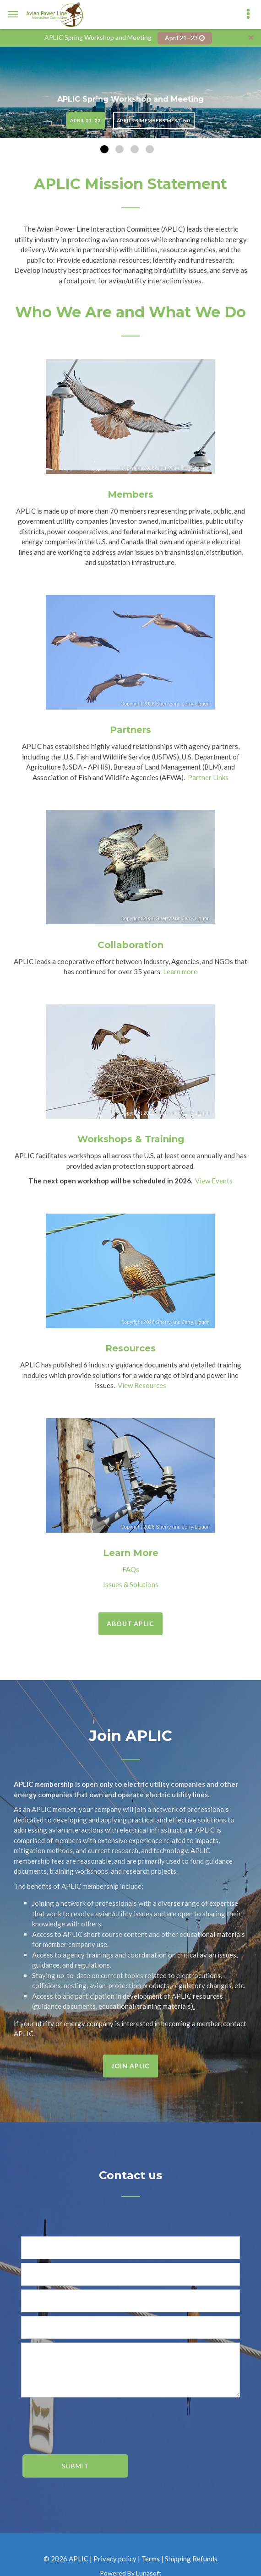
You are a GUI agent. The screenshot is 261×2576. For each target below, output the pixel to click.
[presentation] (74, 2418)
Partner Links (208, 775)
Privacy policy (114, 2556)
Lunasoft (149, 2571)
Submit (75, 2464)
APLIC (78, 2556)
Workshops (104, 1137)
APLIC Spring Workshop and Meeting (130, 97)
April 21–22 (85, 118)
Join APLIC (130, 2063)
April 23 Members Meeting (154, 118)
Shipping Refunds (191, 2556)
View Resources (142, 1383)
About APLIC (130, 1622)
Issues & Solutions (130, 1582)
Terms (150, 2556)
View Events (214, 1179)
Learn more (180, 969)
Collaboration (130, 942)
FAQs (130, 1567)
